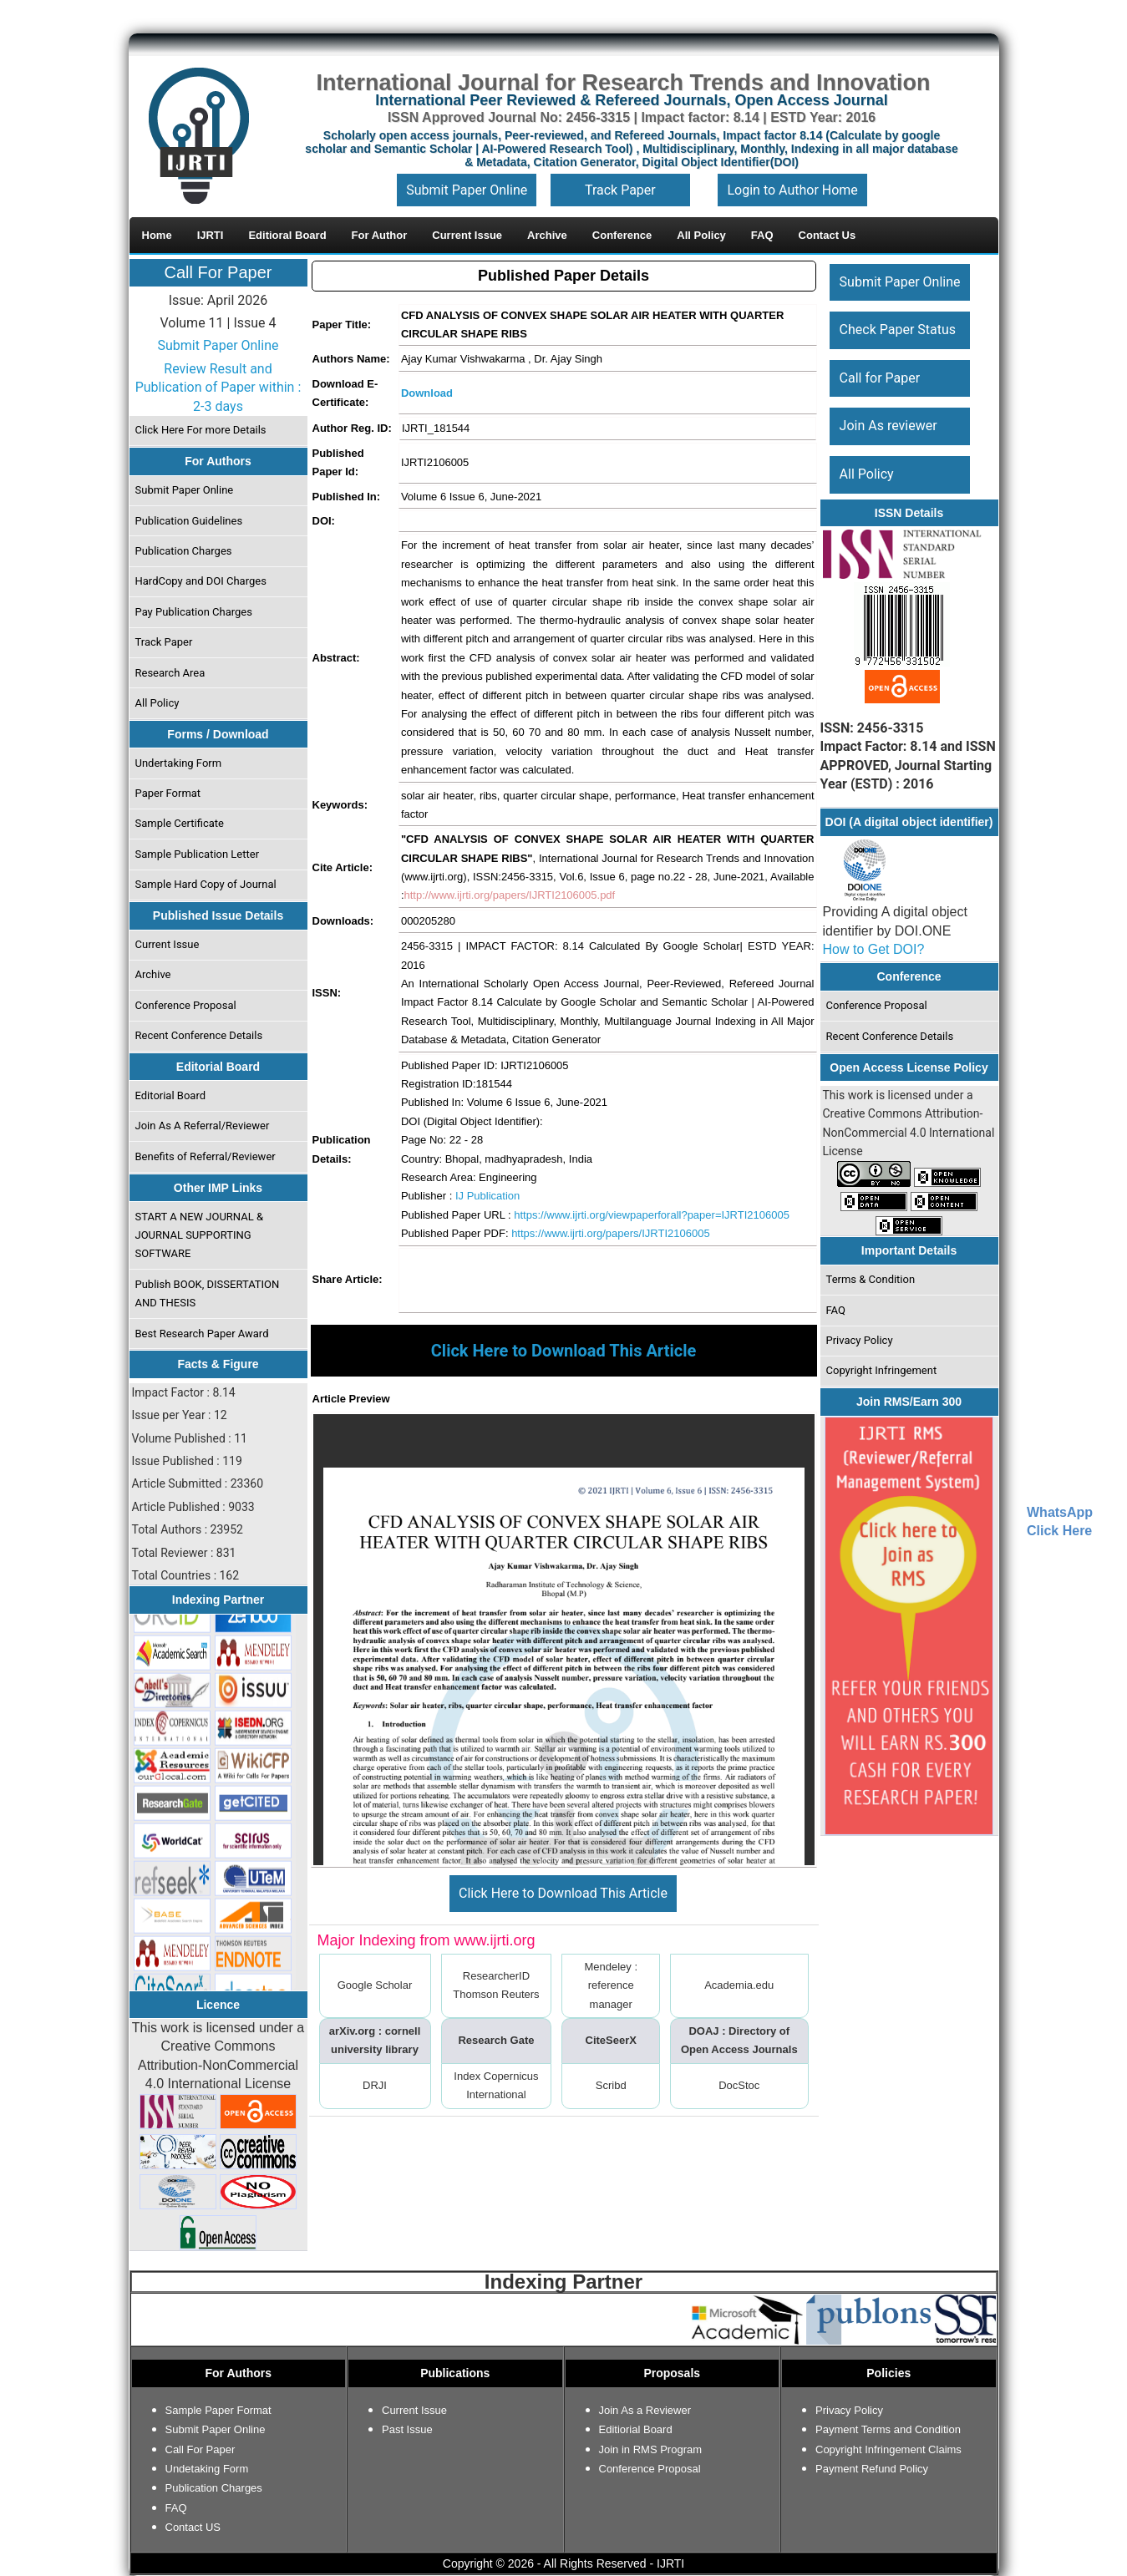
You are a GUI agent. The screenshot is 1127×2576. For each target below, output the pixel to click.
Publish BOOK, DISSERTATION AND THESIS (207, 1293)
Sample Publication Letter (197, 854)
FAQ (835, 1310)
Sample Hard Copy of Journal (205, 884)
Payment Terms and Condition (888, 2429)
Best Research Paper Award (201, 1333)
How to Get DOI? (874, 949)
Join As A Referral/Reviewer (202, 1125)
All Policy (157, 703)
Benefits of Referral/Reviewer (205, 1156)
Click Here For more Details (200, 429)
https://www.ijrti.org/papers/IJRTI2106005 (610, 1233)
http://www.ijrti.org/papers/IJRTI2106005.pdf (510, 895)
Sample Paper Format (218, 2410)
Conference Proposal (185, 1005)
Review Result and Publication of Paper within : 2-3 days (218, 387)
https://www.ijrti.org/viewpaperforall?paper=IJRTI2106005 (651, 1215)
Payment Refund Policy (871, 2468)
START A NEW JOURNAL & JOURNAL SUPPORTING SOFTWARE (199, 1235)
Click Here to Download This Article (563, 1893)
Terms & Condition (870, 1279)
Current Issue (167, 944)
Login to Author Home (792, 190)
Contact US (193, 2527)
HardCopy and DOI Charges (200, 581)
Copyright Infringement (881, 1370)
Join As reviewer (888, 426)
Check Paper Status (897, 329)
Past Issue (407, 2429)
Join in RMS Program (651, 2449)
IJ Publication (487, 1195)
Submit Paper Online (466, 190)
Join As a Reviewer (645, 2410)
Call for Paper (879, 378)
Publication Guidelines (188, 521)
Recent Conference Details (198, 1035)
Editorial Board (170, 1095)
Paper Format (168, 793)
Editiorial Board (636, 2429)
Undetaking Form (207, 2468)
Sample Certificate (179, 823)
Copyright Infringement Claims (888, 2449)
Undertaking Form (178, 763)
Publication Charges (183, 551)
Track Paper (620, 190)
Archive (152, 974)
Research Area (170, 673)
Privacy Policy (858, 1340)
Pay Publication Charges (193, 612)
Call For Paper (218, 272)
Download (427, 393)
